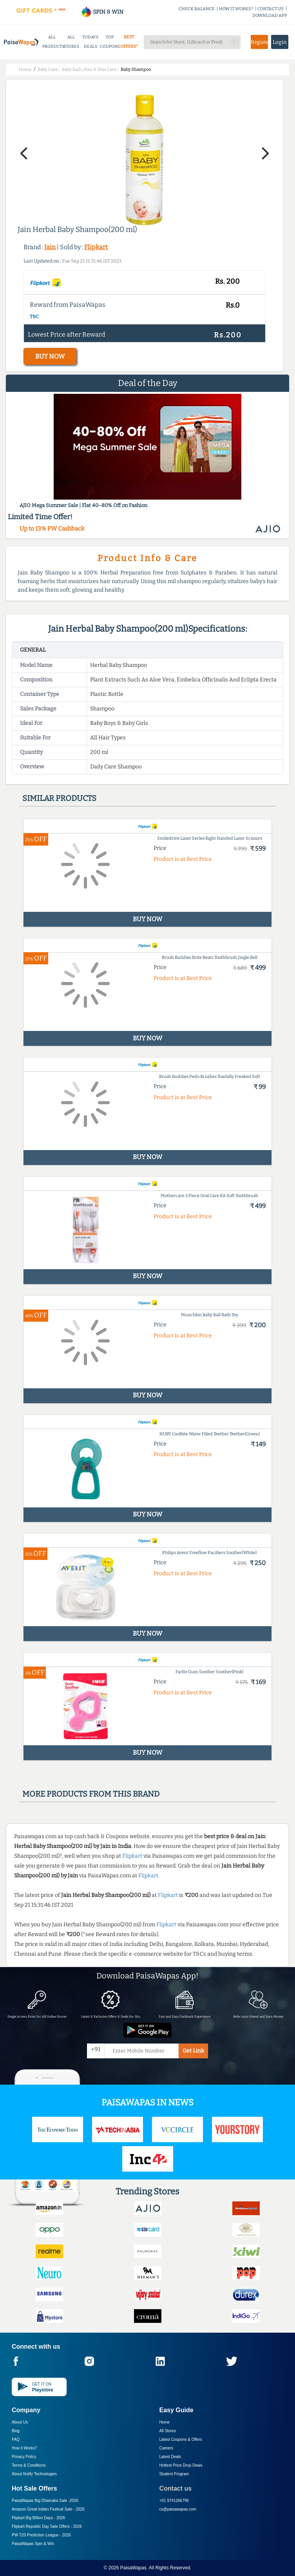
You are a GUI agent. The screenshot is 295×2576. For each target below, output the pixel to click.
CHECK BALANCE (197, 8)
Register (259, 42)
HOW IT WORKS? (236, 8)
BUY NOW (50, 356)
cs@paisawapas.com (178, 2509)
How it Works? (24, 2448)
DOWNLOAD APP (269, 15)
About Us (20, 2422)
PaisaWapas (133, 2568)
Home (164, 2422)
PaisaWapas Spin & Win (33, 2544)
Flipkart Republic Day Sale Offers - (47, 2526)
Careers (166, 2448)
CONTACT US (270, 8)
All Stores (167, 2431)
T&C (34, 316)
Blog (16, 2431)
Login (280, 42)
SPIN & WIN (102, 12)
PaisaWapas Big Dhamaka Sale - (45, 2500)
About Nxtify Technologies (34, 2474)
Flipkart (96, 247)
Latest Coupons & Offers (180, 2439)
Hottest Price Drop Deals (181, 2465)
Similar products (59, 798)
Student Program (174, 2474)
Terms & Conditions (29, 2465)
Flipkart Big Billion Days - (38, 2518)
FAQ (16, 2439)
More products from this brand (90, 1794)
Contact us (175, 2488)
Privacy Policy (24, 2457)
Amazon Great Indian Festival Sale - (48, 2509)
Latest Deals (170, 2457)
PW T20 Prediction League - (41, 2535)
